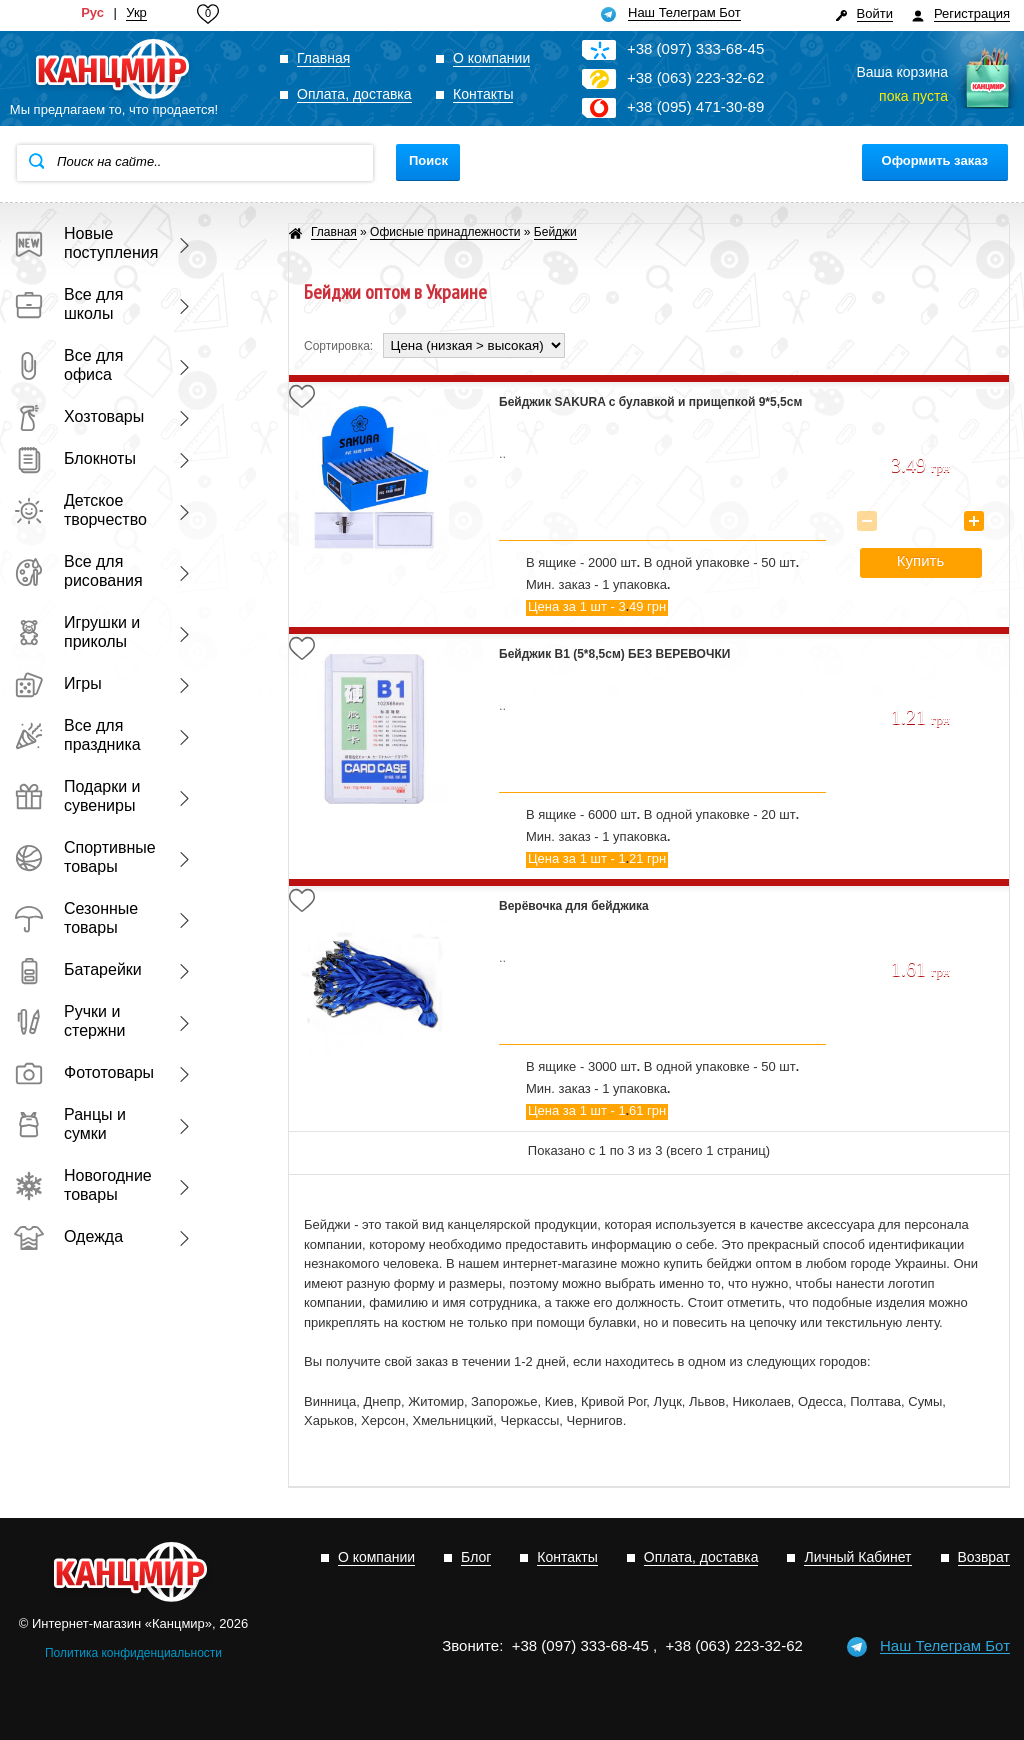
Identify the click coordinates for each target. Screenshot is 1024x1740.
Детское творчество (80, 510)
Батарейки (78, 969)
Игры (58, 683)
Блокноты (75, 458)
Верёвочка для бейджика (574, 906)
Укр (136, 13)
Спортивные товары (84, 857)
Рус (92, 13)
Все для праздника (77, 735)
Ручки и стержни (69, 1021)
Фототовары (84, 1072)
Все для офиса (68, 365)
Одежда (68, 1236)
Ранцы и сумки (70, 1124)
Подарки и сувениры (77, 796)
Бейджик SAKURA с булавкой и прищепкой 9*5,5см (650, 402)
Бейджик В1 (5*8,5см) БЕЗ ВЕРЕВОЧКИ (614, 654)
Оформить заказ (935, 160)
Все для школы (68, 304)
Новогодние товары (83, 1185)
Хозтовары (79, 416)
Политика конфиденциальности (133, 1653)
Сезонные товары (76, 918)
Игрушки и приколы (77, 632)
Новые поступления (84, 243)
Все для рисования (78, 571)
